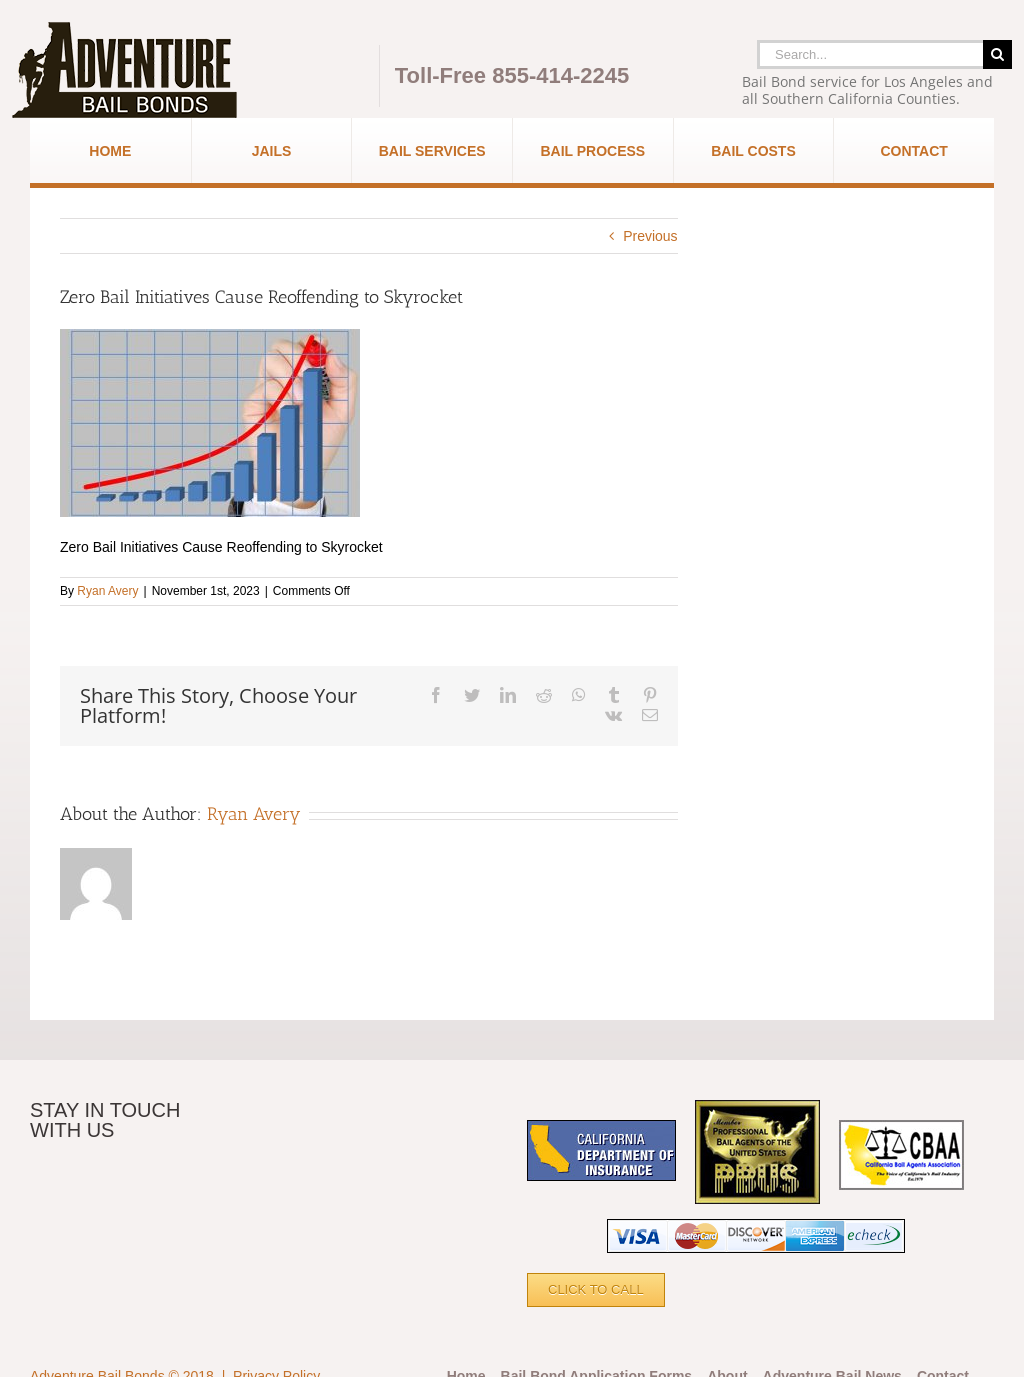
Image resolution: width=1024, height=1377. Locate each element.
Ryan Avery (107, 591)
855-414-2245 (560, 75)
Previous (650, 236)
